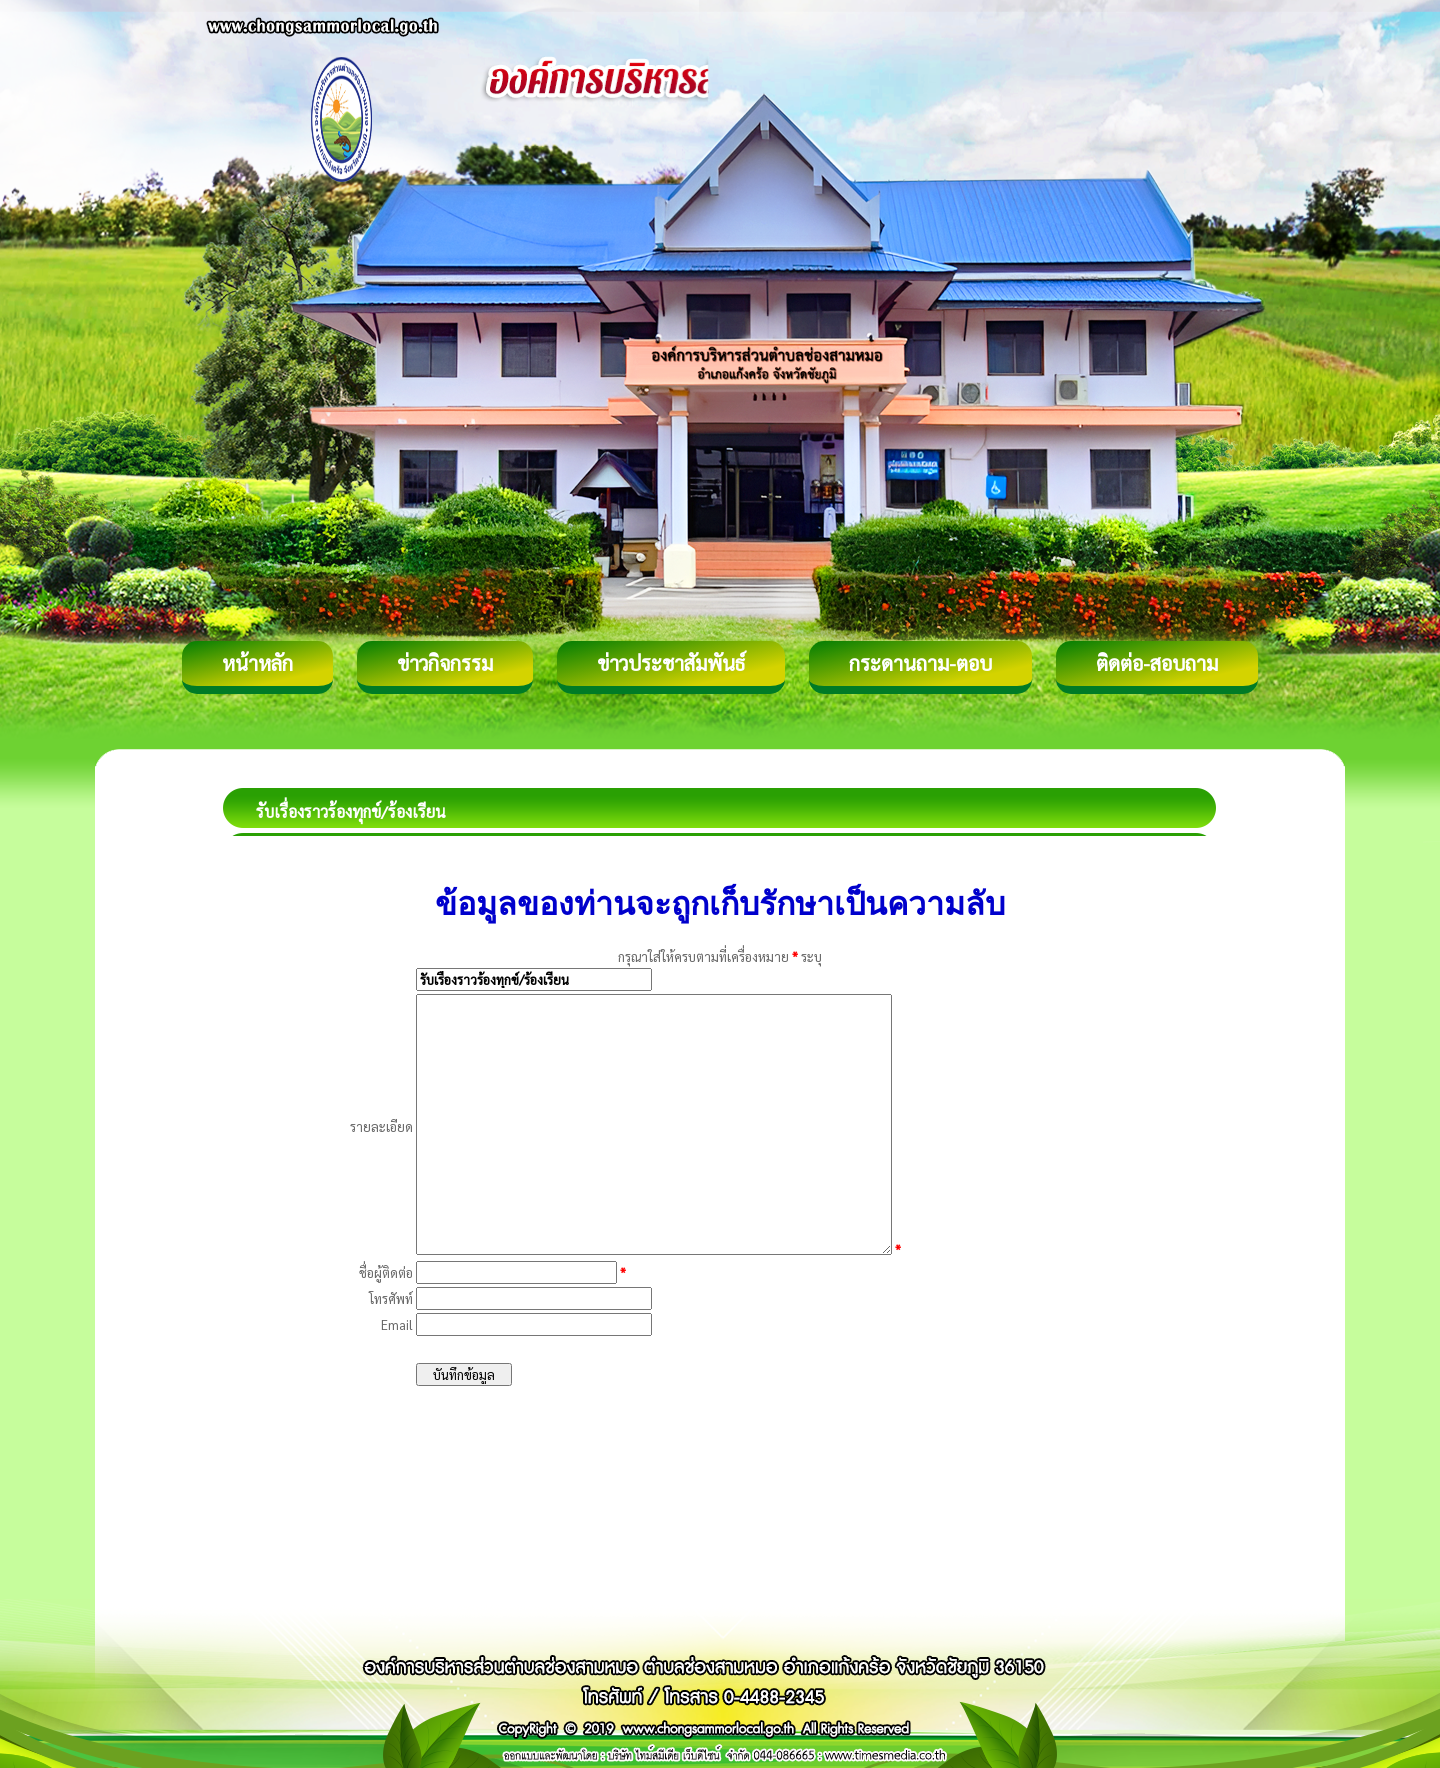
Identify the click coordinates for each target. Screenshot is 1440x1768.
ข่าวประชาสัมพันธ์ (671, 663)
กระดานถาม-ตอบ (920, 663)
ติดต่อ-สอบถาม (1157, 663)
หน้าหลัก (257, 663)
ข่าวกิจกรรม (445, 663)
